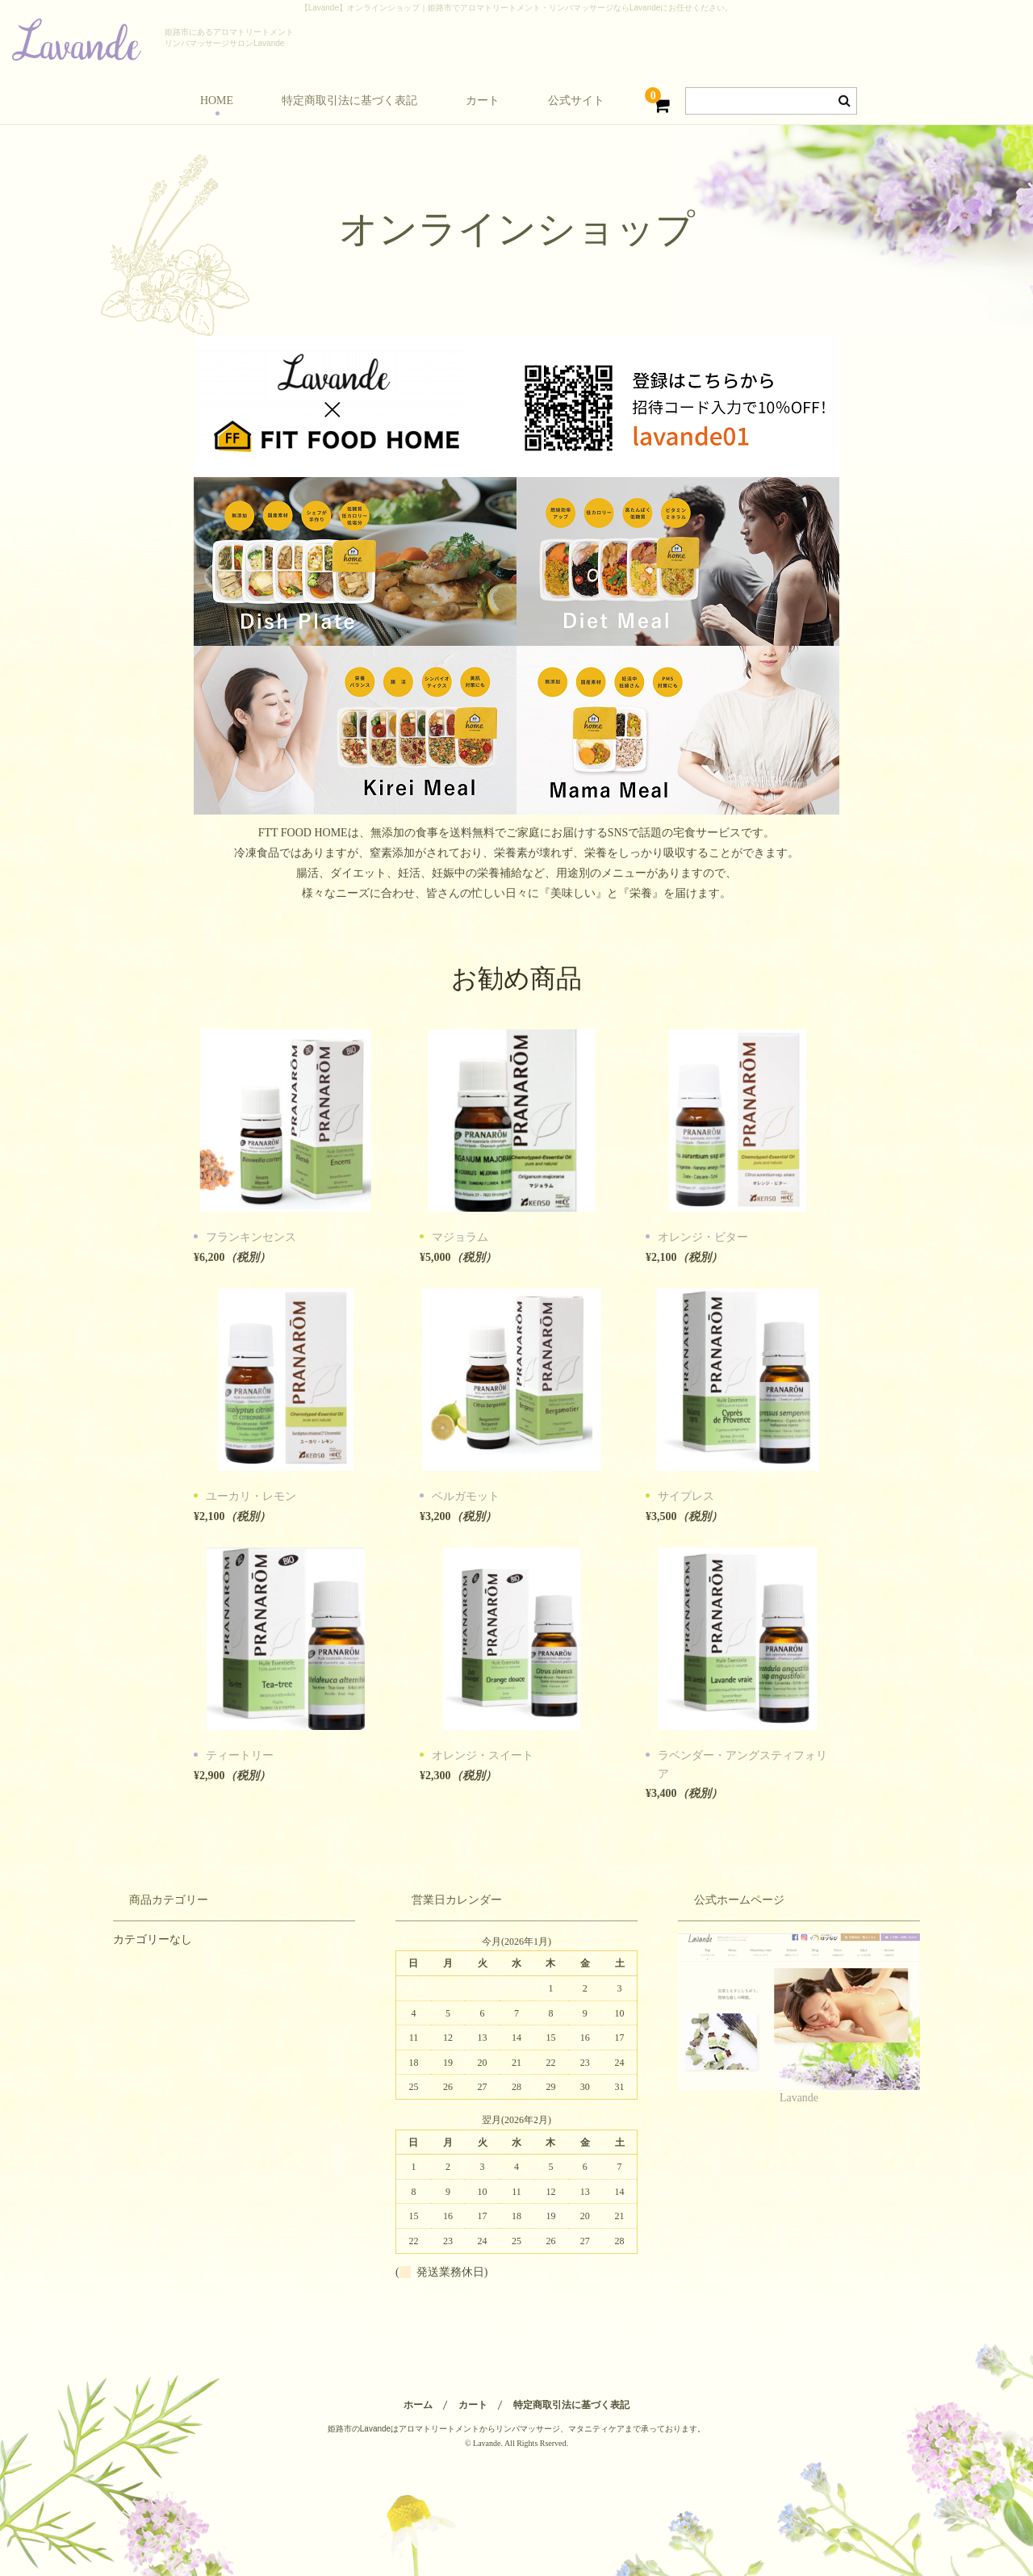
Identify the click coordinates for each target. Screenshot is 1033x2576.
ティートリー (240, 1755)
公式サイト (576, 100)
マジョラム (460, 1237)
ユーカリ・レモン (251, 1496)
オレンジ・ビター (703, 1237)
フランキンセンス (251, 1237)
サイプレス (686, 1496)
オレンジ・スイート (482, 1755)
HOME (216, 100)
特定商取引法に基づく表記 (349, 100)
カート (483, 100)
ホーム (418, 2405)
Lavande (799, 2098)
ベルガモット (466, 1496)
